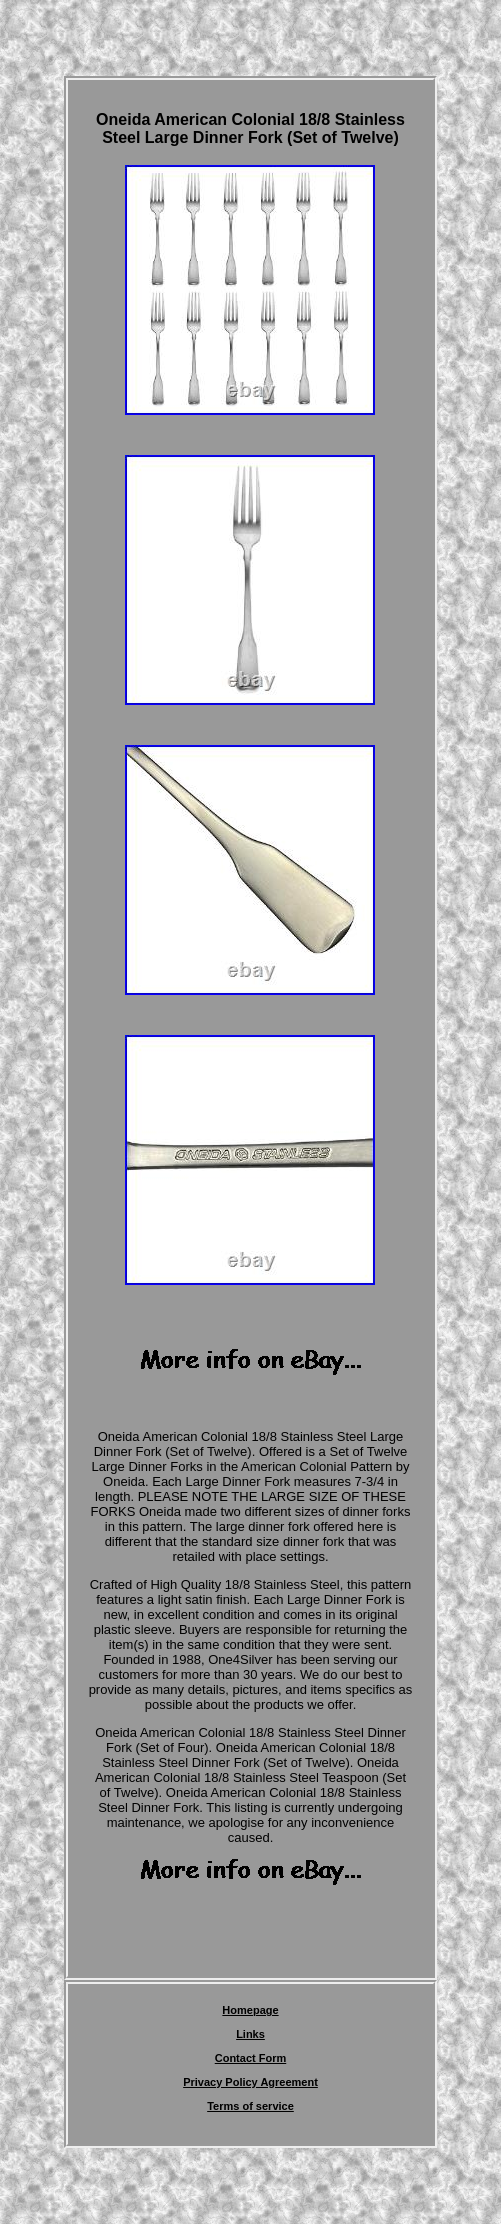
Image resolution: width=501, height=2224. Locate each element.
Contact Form (251, 2058)
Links (250, 2034)
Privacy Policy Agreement (250, 2082)
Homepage (250, 2010)
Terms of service (250, 2106)
